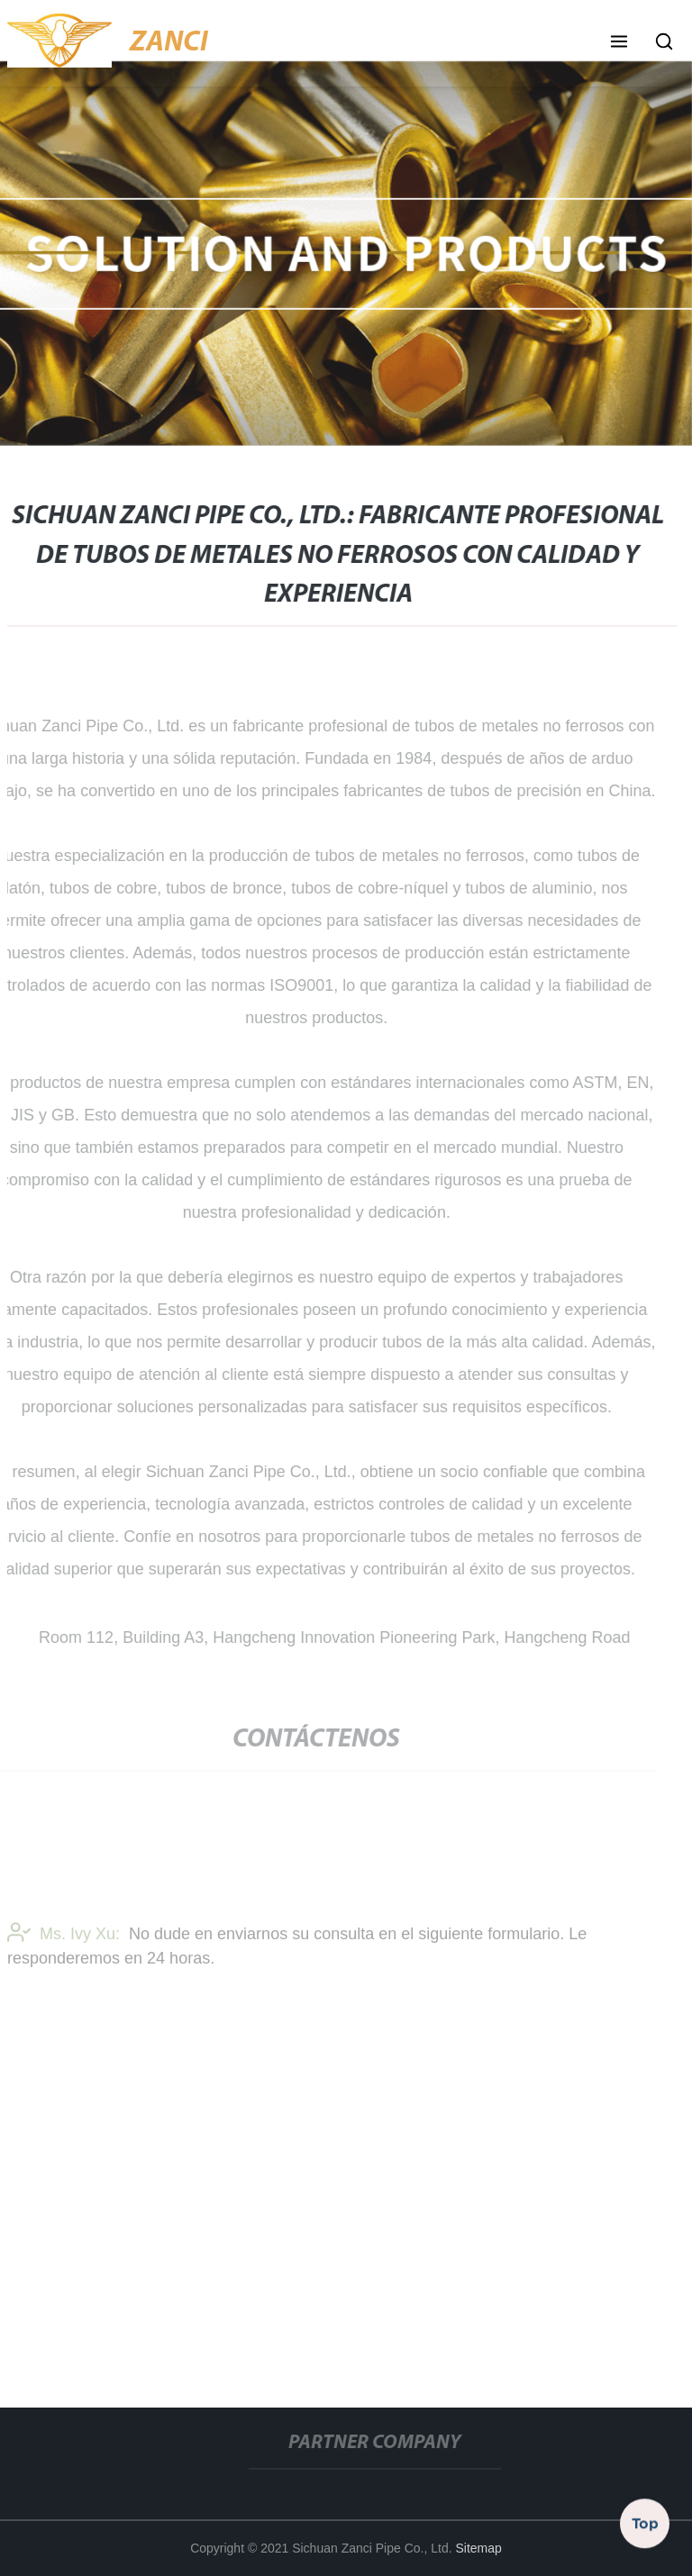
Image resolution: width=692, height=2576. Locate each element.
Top (645, 2521)
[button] (619, 43)
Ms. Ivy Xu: (63, 1936)
